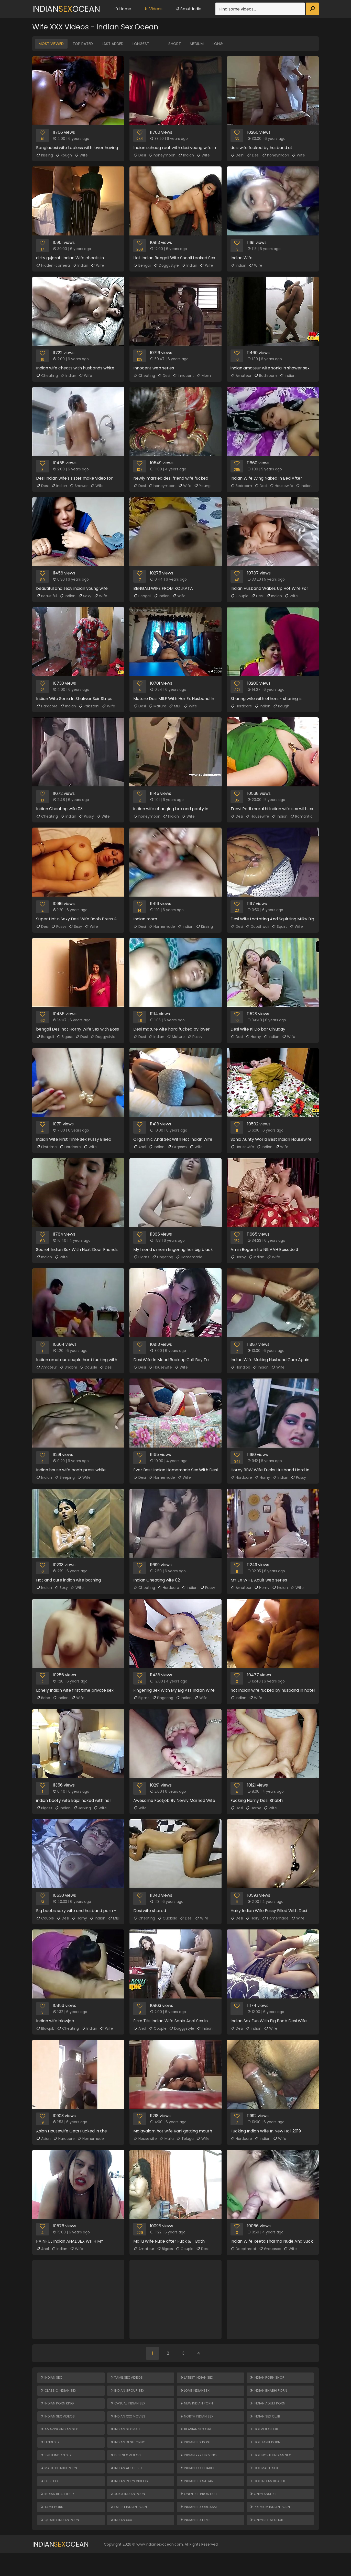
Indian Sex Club (266, 2423)
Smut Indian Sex (57, 2467)
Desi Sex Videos (126, 2467)
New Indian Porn (197, 2408)
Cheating (47, 375)
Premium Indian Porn (271, 2526)
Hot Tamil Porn (266, 2452)
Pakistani (89, 706)
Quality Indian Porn (61, 2541)
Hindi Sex (50, 2452)
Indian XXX (122, 2541)
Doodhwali (257, 926)
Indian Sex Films (196, 2541)
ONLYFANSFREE (264, 2512)
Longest (141, 43)
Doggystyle (166, 265)
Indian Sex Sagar (197, 2497)
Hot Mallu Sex (265, 2482)
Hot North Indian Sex (272, 2467)
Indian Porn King (57, 2408)
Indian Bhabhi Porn (269, 2393)
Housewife (281, 485)
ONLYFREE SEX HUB (268, 2541)
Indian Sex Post (196, 2452)
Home (122, 9)
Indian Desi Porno (129, 2452)
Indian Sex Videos (58, 2423)
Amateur (241, 375)
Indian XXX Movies (129, 2423)
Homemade (161, 926)
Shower (79, 485)
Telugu (185, 2138)
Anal (139, 1146)
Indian (186, 155)
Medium (197, 43)
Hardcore (47, 706)
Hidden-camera (53, 265)
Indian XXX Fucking (199, 2467)
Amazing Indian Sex (60, 2438)
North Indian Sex (198, 2423)
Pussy (86, 816)
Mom (203, 375)
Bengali (142, 265)
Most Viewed (51, 43)
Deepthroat (243, 2248)
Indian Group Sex (128, 2393)
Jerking (82, 1808)
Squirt (279, 926)
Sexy (84, 596)
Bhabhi (68, 1367)
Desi (139, 155)
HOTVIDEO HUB (265, 2438)
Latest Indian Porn (130, 2526)
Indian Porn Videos (130, 2497)
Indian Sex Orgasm (199, 2526)
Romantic (301, 816)
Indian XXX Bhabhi (198, 2482)
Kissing (44, 155)
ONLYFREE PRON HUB (199, 2512)
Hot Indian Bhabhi (268, 2497)
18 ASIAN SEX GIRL (197, 2438)
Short (174, 43)
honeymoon (161, 155)
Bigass (65, 1036)
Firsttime (46, 1146)
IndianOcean (66, 9)
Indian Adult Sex (127, 2482)
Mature (157, 706)
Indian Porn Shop (268, 2378)
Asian (43, 2138)
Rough (64, 155)
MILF (175, 706)
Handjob (240, 1367)
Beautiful (46, 596)
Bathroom (265, 375)
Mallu (166, 2138)
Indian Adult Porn (269, 2408)
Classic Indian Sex (59, 2393)
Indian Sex (51, 2378)
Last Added (113, 43)
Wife (81, 155)
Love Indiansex (195, 2393)
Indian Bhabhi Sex (58, 2512)
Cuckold (167, 1918)
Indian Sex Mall (126, 2438)
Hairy (252, 1918)
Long (218, 43)
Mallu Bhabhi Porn (59, 2482)
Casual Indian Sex (128, 2408)
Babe (43, 1697)
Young (202, 485)
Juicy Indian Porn (128, 2512)
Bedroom (241, 485)
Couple (239, 596)
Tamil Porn (52, 2526)
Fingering (162, 1257)
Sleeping (64, 1477)
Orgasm (177, 1146)
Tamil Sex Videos (128, 2378)
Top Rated (83, 43)
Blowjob (45, 2028)
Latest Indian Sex (198, 2378)
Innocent (183, 375)
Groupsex (270, 2248)
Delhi (237, 155)
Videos (153, 9)
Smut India (188, 9)
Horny (253, 1036)
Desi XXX (50, 2497)
